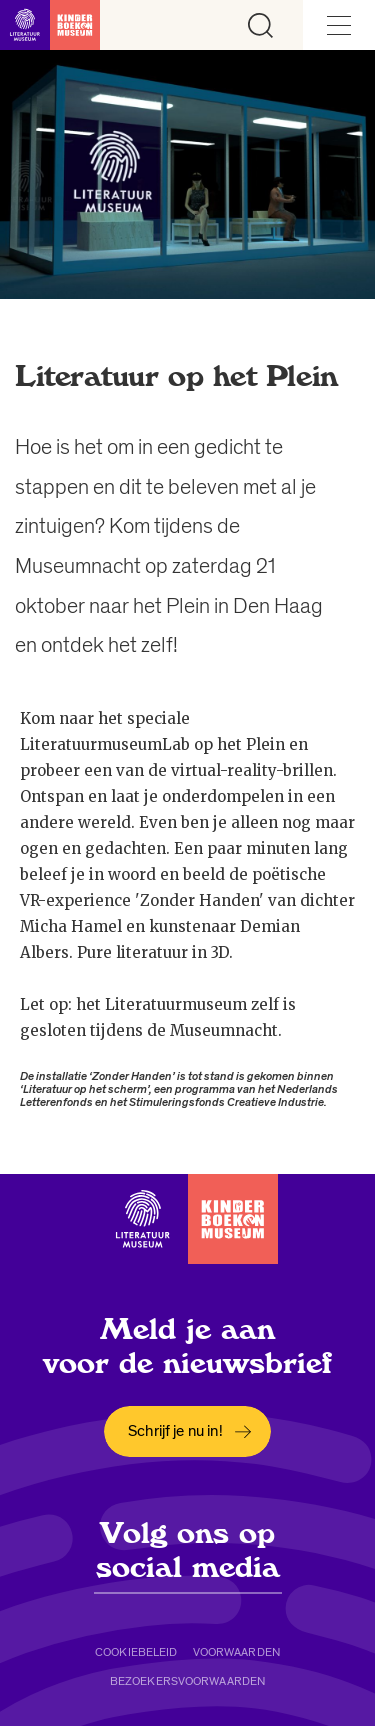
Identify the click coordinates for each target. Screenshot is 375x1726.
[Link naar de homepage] (50, 25)
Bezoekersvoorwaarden (187, 1681)
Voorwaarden (236, 1652)
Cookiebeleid (136, 1652)
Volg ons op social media (188, 1550)
